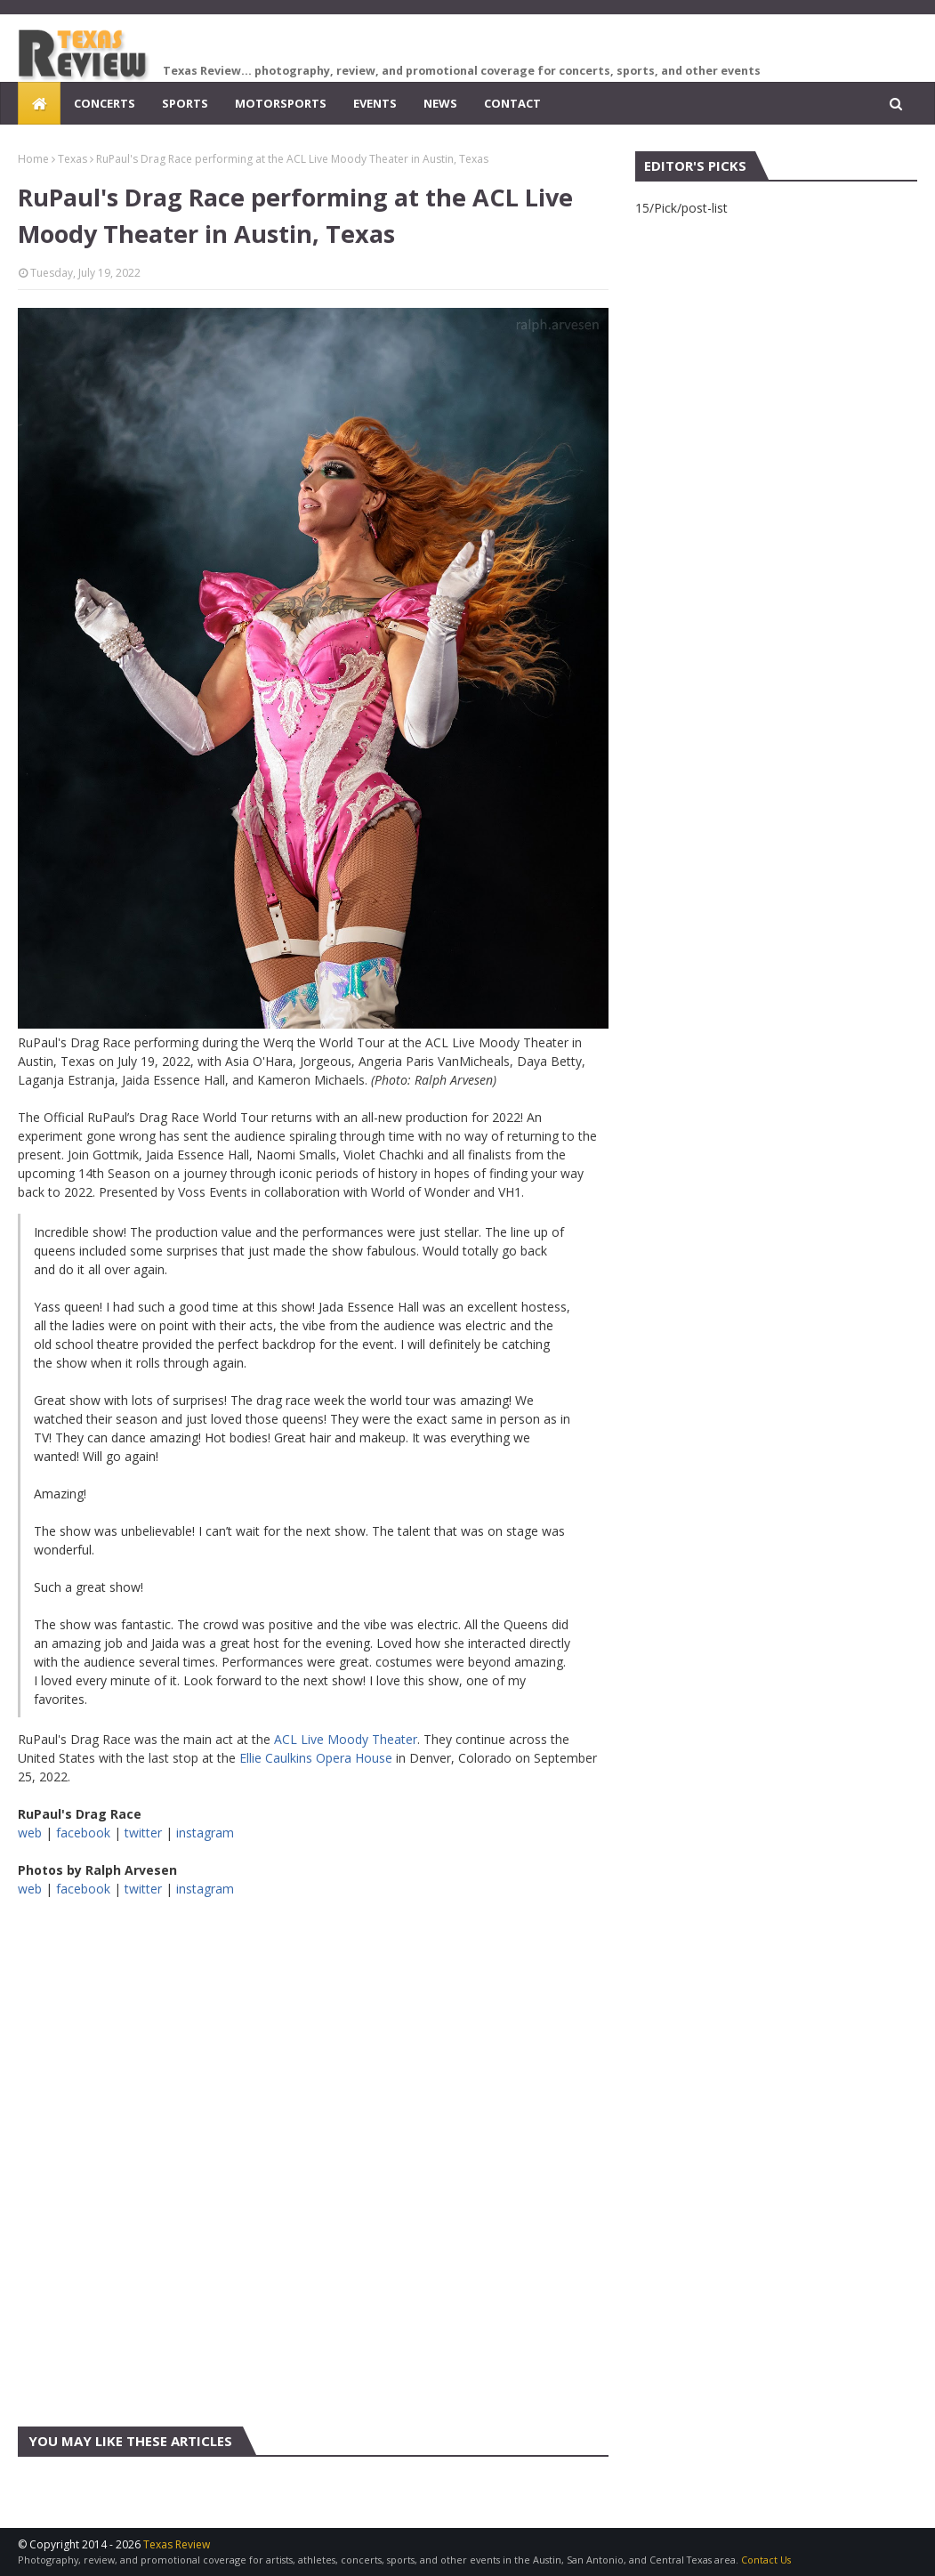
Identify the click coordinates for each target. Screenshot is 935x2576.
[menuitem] (39, 103)
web (30, 1832)
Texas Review (176, 2544)
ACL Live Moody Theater (345, 1739)
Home (33, 158)
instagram (205, 1832)
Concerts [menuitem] (104, 103)
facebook (83, 1832)
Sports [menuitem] (185, 103)
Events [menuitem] (375, 103)
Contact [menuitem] (512, 103)
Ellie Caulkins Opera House (315, 1757)
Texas (72, 158)
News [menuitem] (440, 103)
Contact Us (766, 2559)
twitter (143, 1832)
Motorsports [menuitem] (280, 103)
